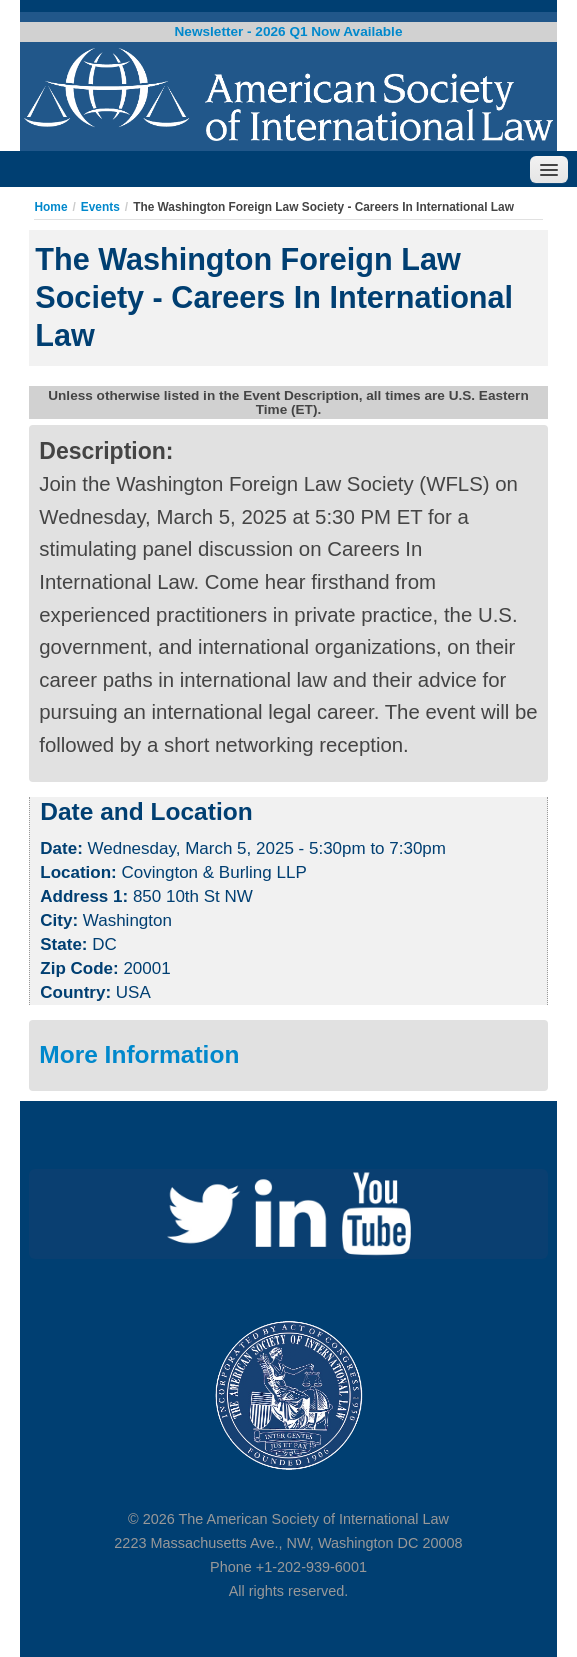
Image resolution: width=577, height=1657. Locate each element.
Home (50, 207)
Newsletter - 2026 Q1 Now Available (289, 31)
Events (100, 207)
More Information (139, 1054)
